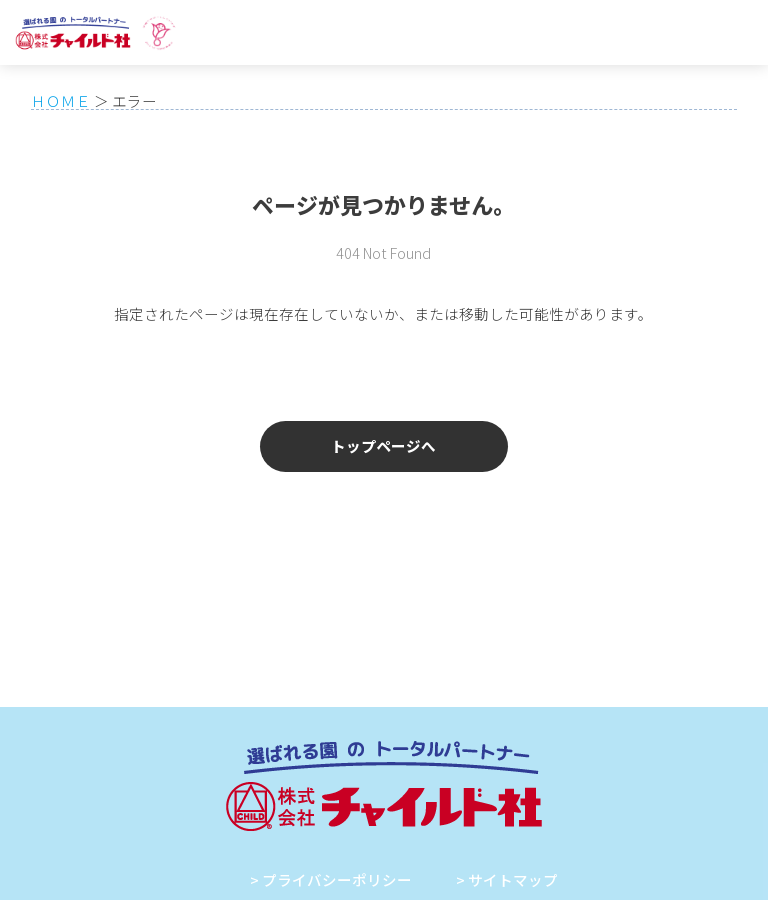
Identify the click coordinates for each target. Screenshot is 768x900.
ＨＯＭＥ (61, 100)
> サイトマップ (507, 879)
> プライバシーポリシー (331, 879)
